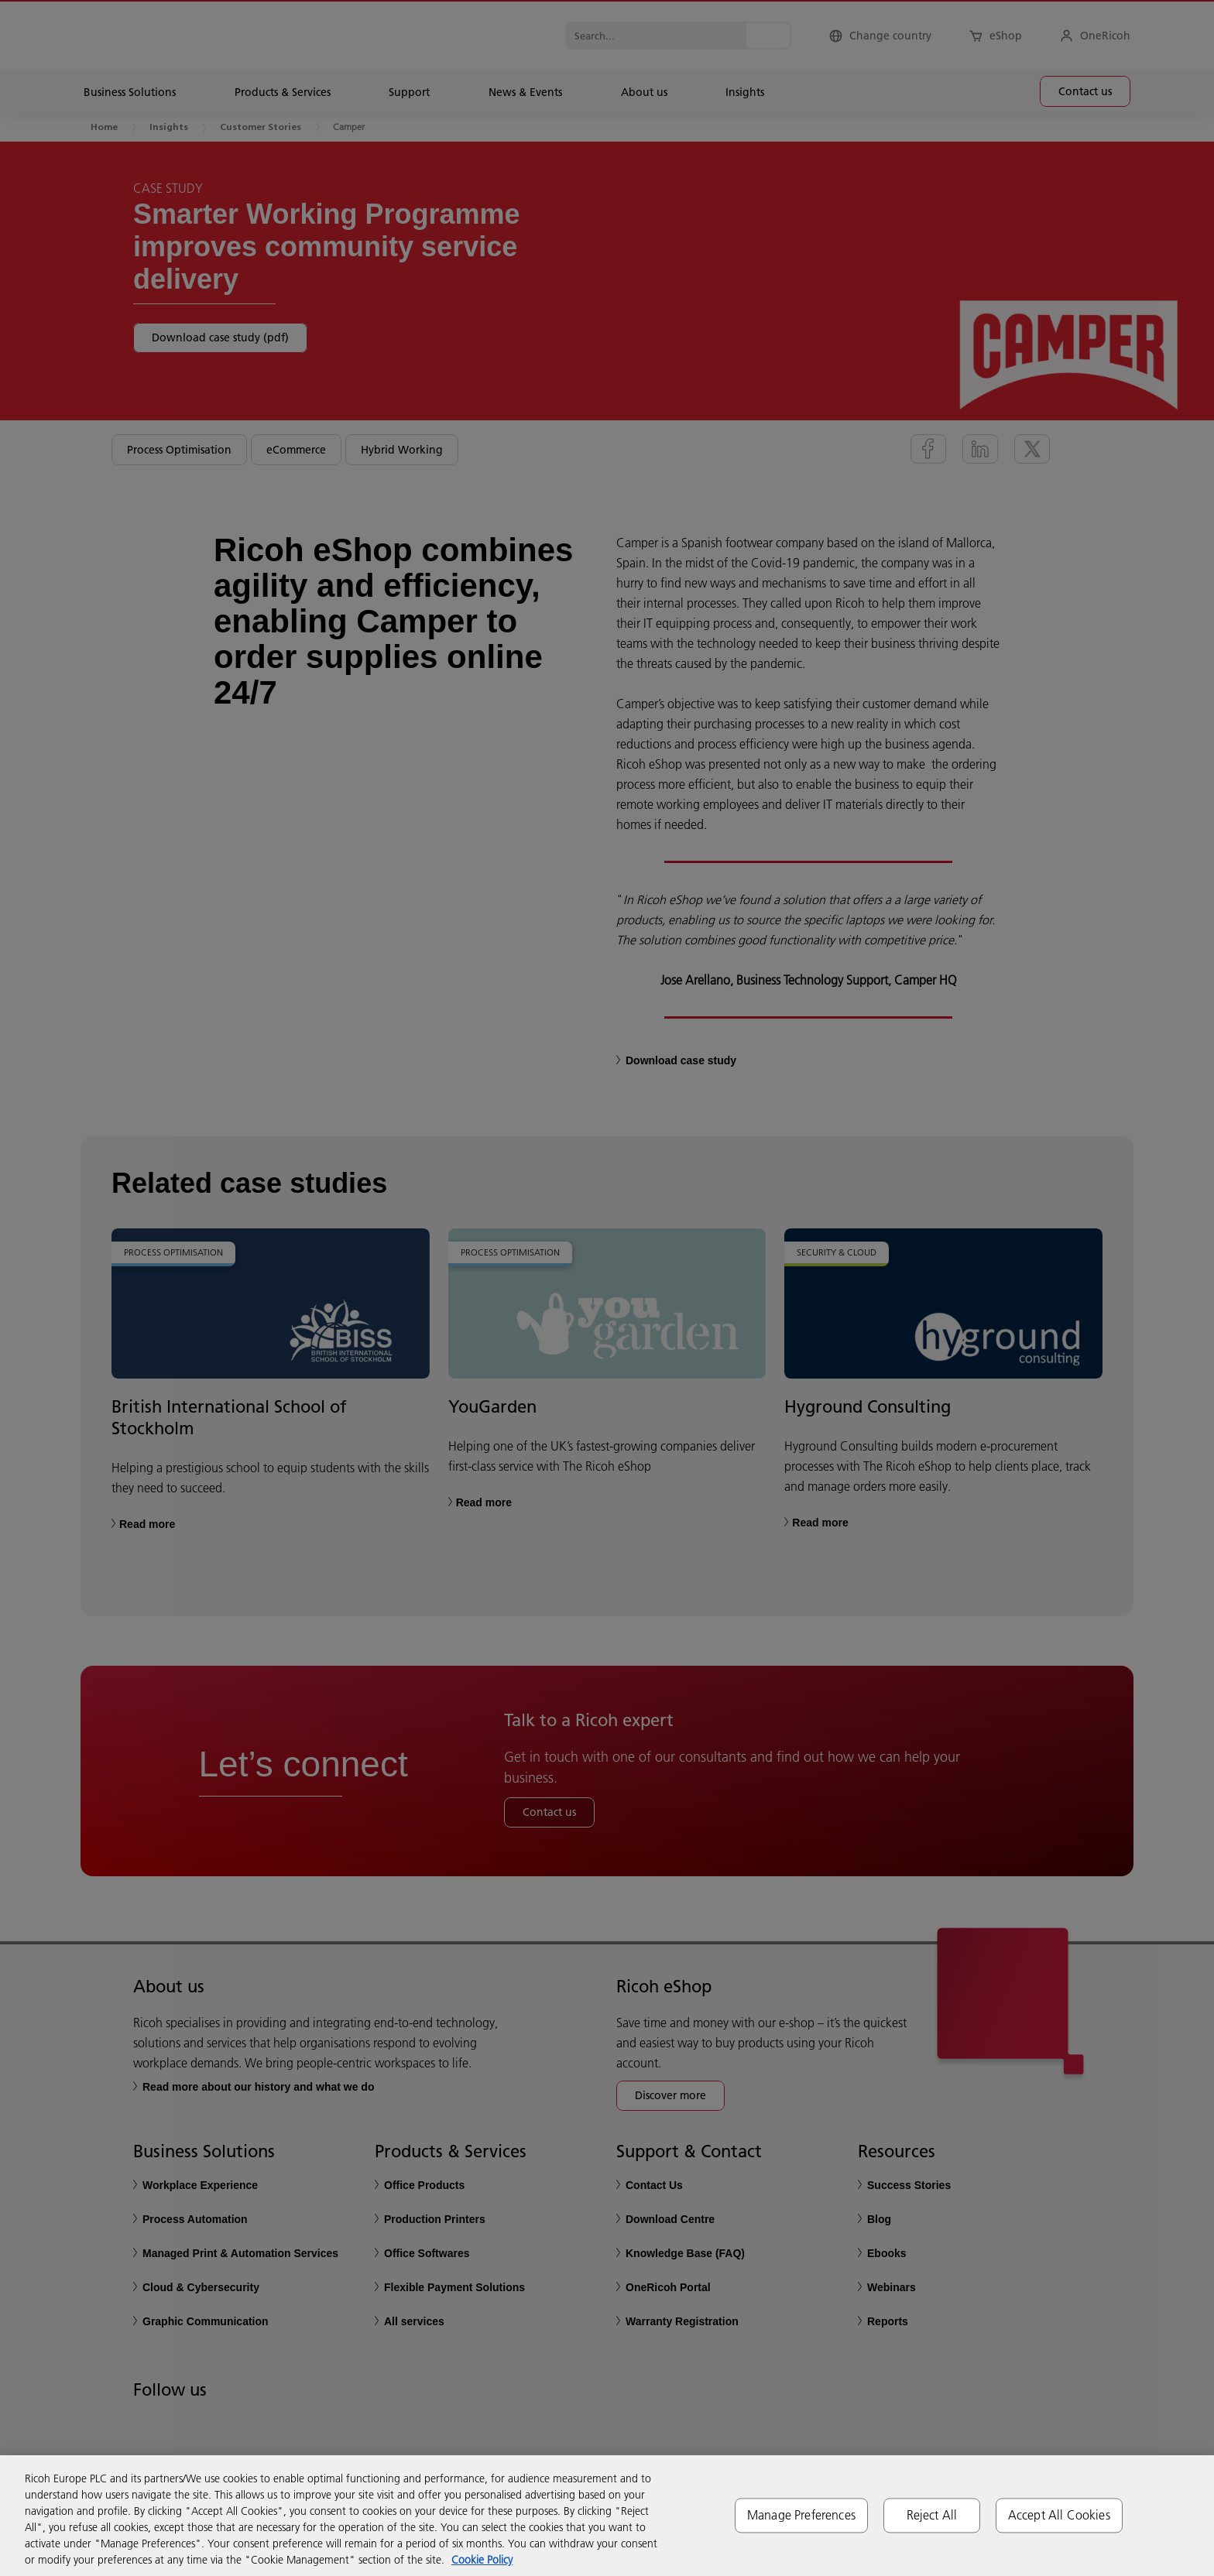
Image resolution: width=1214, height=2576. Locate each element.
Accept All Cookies (1059, 2515)
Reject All (932, 2515)
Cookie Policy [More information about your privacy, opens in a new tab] (482, 2560)
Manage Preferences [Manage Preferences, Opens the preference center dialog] (801, 2515)
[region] (607, 2515)
